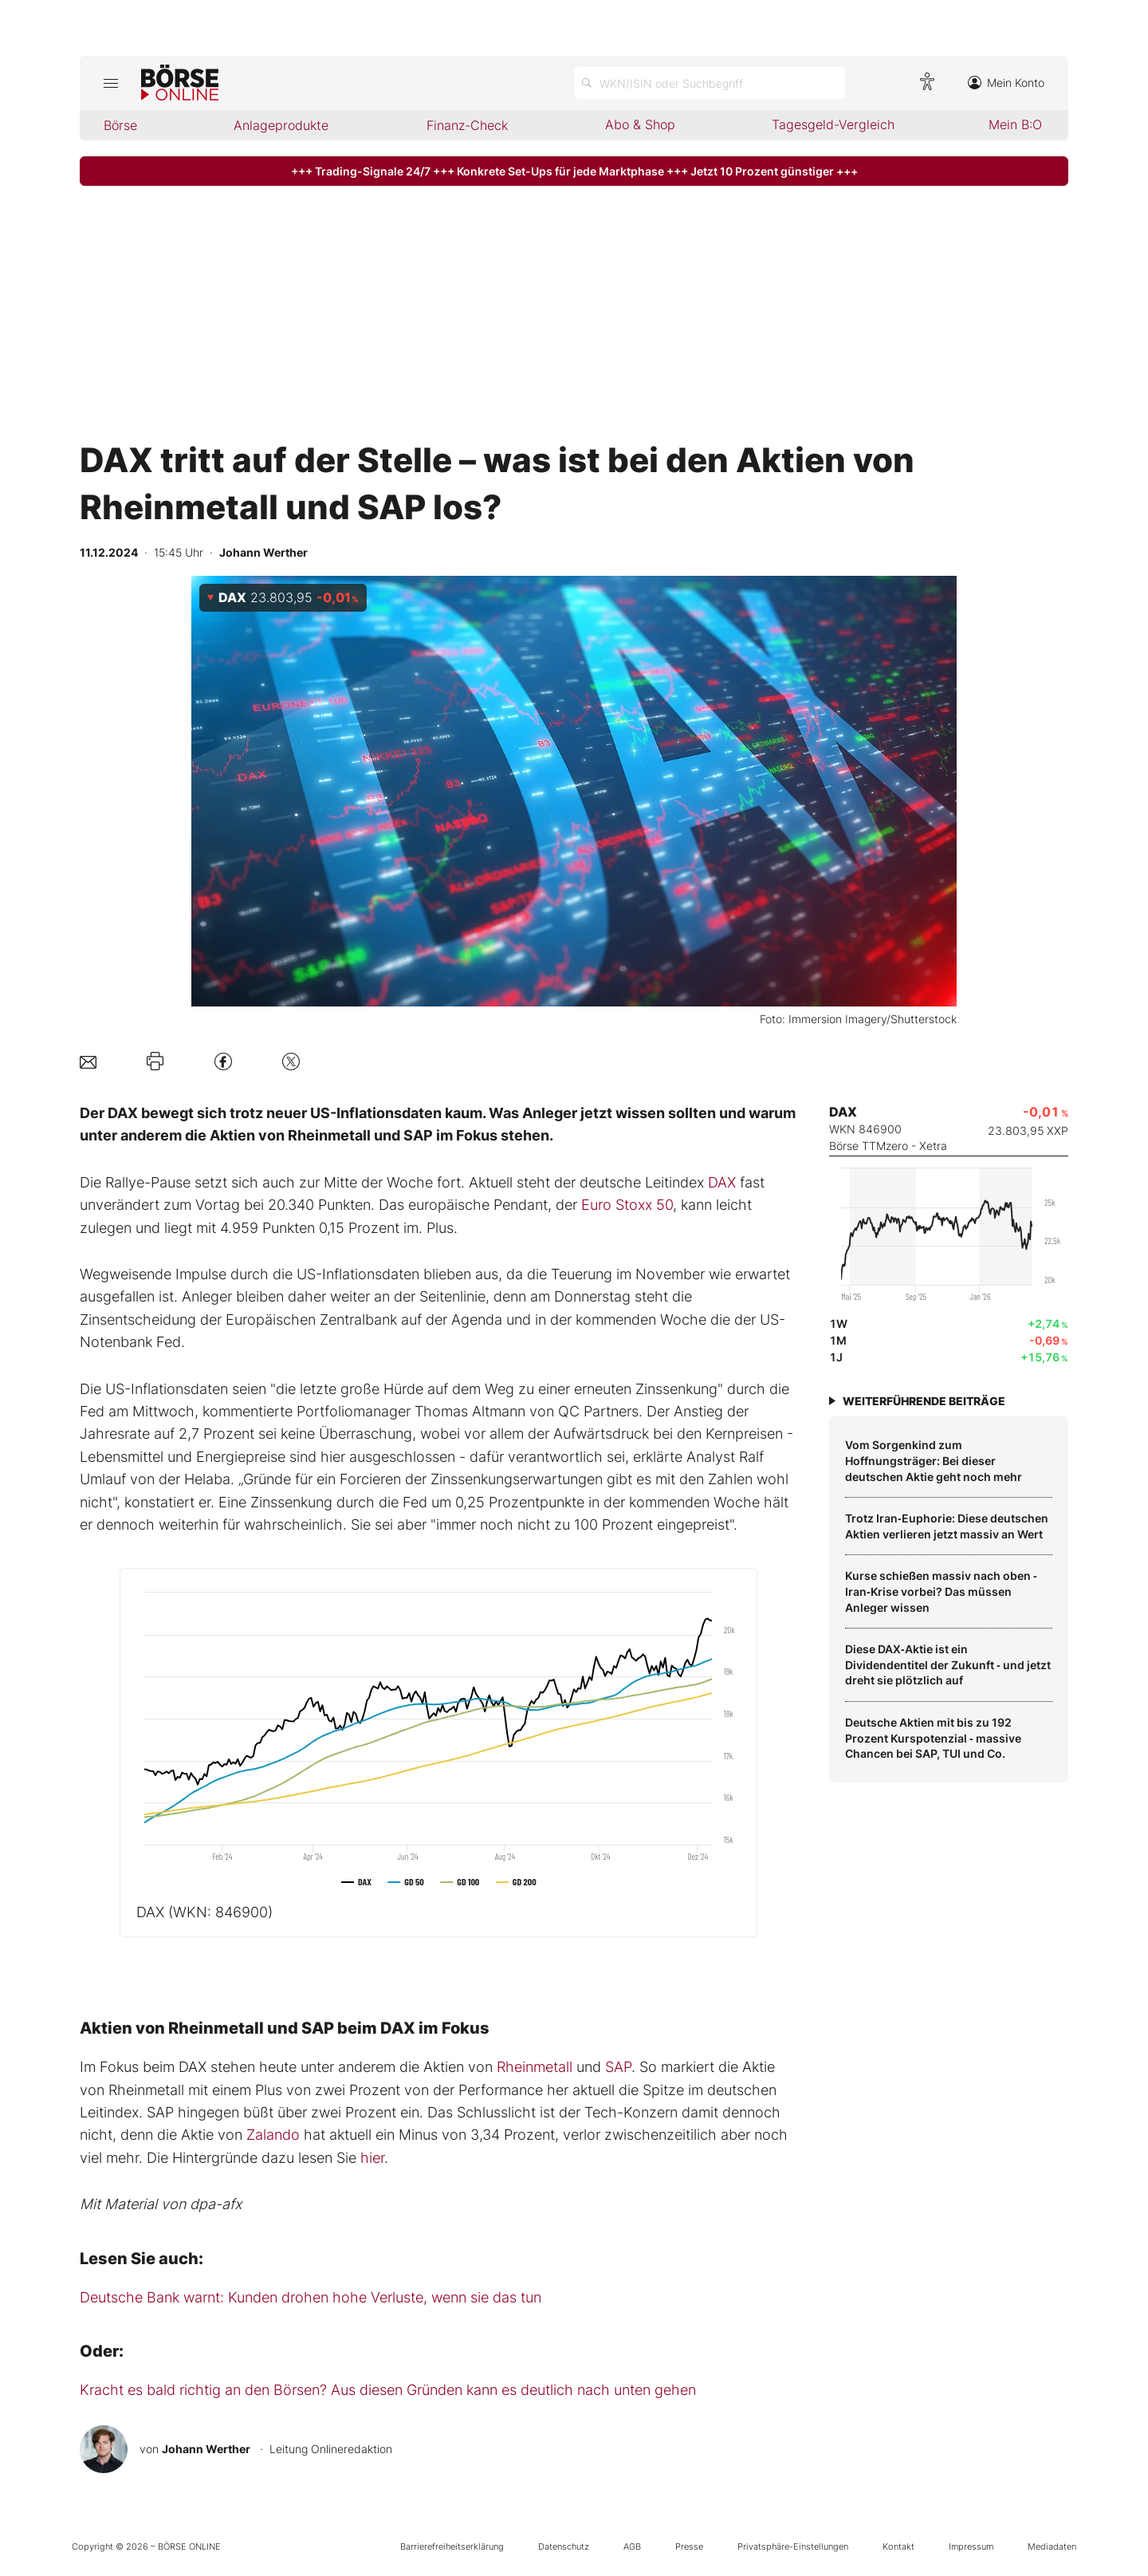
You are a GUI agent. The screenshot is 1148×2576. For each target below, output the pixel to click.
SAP (618, 2066)
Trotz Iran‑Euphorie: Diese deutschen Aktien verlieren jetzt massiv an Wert (946, 1526)
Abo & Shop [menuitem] (640, 124)
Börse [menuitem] (120, 125)
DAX (722, 1182)
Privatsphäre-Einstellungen (792, 2546)
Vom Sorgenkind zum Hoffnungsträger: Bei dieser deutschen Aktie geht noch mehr (933, 1460)
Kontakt (898, 2546)
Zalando (273, 2134)
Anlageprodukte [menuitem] (281, 125)
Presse (689, 2546)
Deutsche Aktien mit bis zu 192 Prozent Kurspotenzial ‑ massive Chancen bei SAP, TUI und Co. (933, 1737)
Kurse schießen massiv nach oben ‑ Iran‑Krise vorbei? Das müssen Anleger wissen (941, 1591)
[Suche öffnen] (709, 83)
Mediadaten (1052, 2546)
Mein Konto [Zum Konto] (1006, 82)
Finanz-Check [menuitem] (467, 125)
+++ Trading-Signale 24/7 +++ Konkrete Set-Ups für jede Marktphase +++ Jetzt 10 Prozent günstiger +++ (574, 171)
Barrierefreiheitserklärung (452, 2546)
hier (372, 2157)
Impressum (971, 2546)
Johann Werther (206, 2449)
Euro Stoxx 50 (627, 1204)
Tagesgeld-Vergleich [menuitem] (833, 124)
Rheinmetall (534, 2066)
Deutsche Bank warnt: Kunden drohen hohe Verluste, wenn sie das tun (310, 2297)
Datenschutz (563, 2546)
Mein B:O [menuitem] (1015, 124)
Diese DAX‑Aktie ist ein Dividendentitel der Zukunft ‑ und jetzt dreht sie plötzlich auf (948, 1664)
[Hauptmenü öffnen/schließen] (110, 83)
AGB (632, 2546)
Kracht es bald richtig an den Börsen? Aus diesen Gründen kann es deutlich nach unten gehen (388, 2389)
